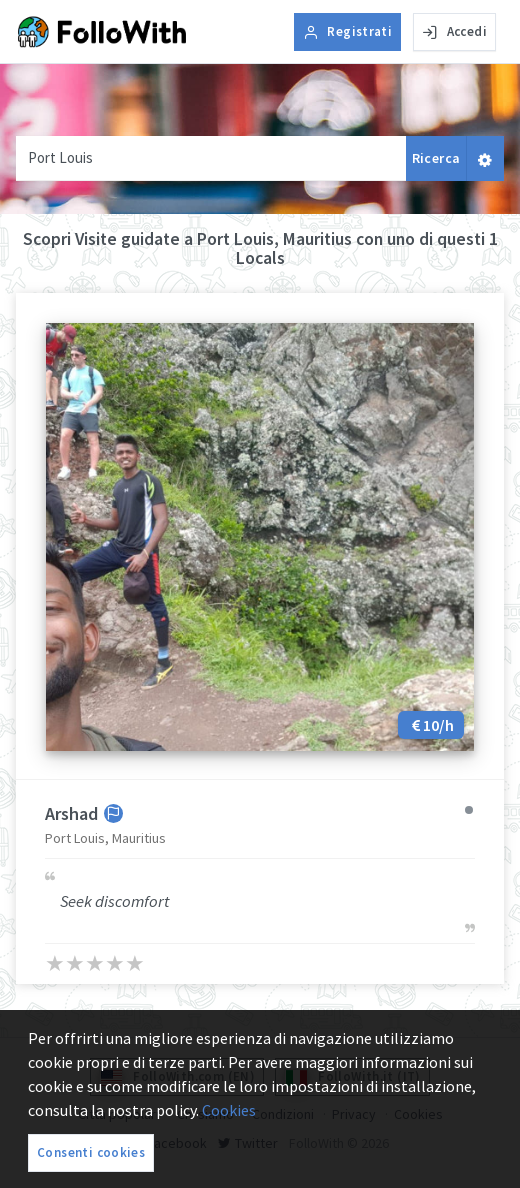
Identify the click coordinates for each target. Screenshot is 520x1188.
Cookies (229, 1110)
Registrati (347, 31)
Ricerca (436, 158)
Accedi (454, 31)
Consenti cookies (91, 1152)
